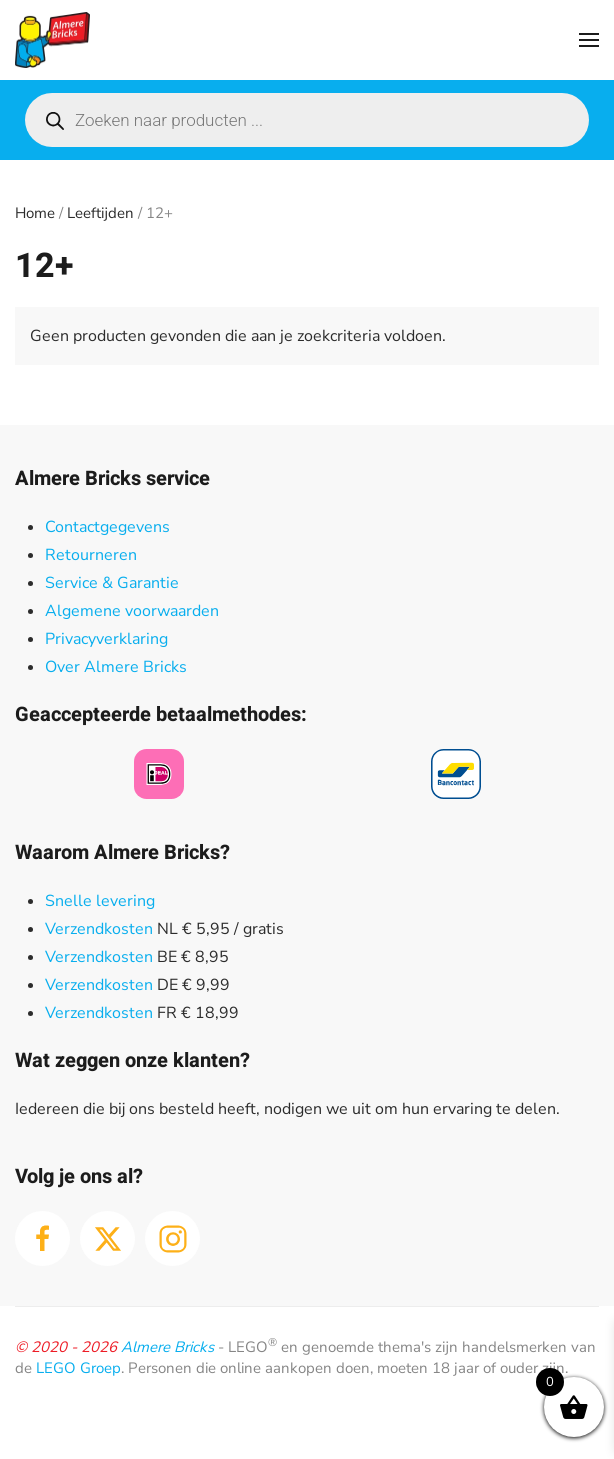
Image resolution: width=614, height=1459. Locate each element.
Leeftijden (100, 213)
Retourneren (91, 555)
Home (35, 213)
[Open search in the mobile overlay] (307, 120)
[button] (589, 40)
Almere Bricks (167, 1347)
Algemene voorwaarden (132, 611)
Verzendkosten (99, 929)
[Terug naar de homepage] (52, 40)
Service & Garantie (112, 583)
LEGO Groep (78, 1368)
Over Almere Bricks (116, 667)
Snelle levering (100, 901)
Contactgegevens (107, 527)
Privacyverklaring (106, 639)
